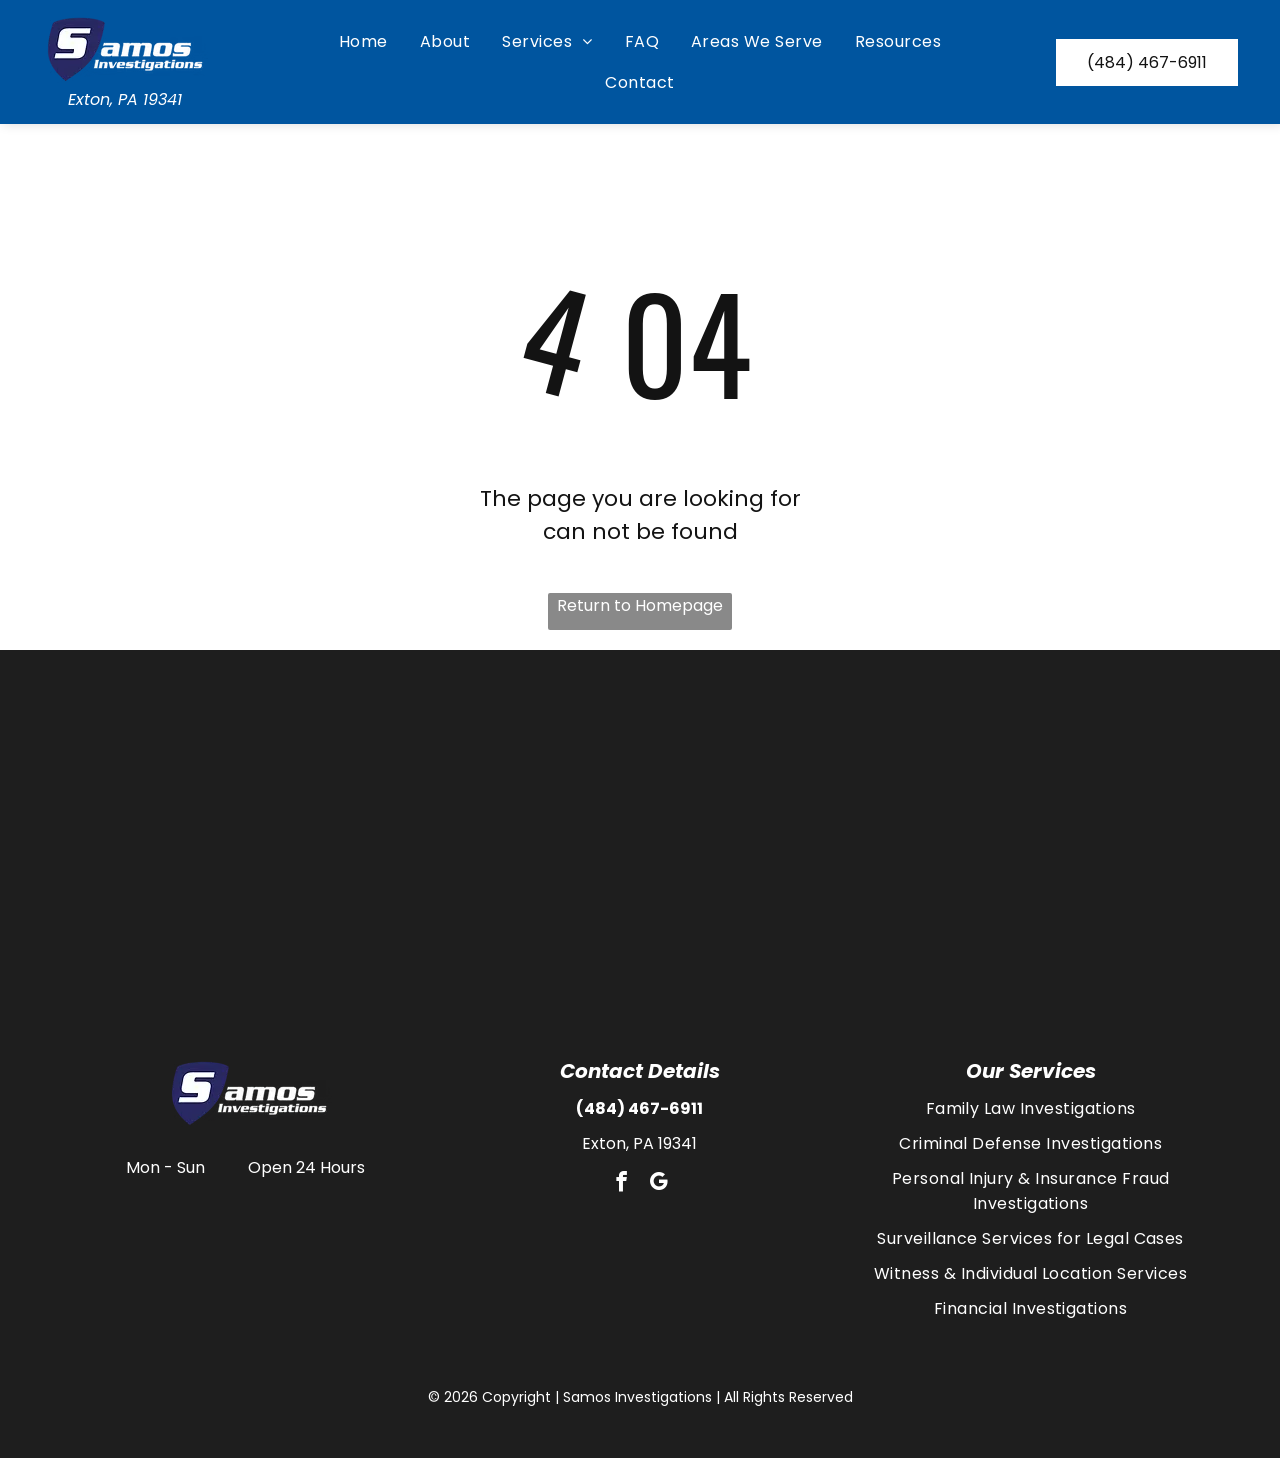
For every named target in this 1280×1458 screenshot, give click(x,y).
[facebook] (621, 1184)
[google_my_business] (658, 1184)
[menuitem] (363, 41)
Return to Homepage (640, 605)
